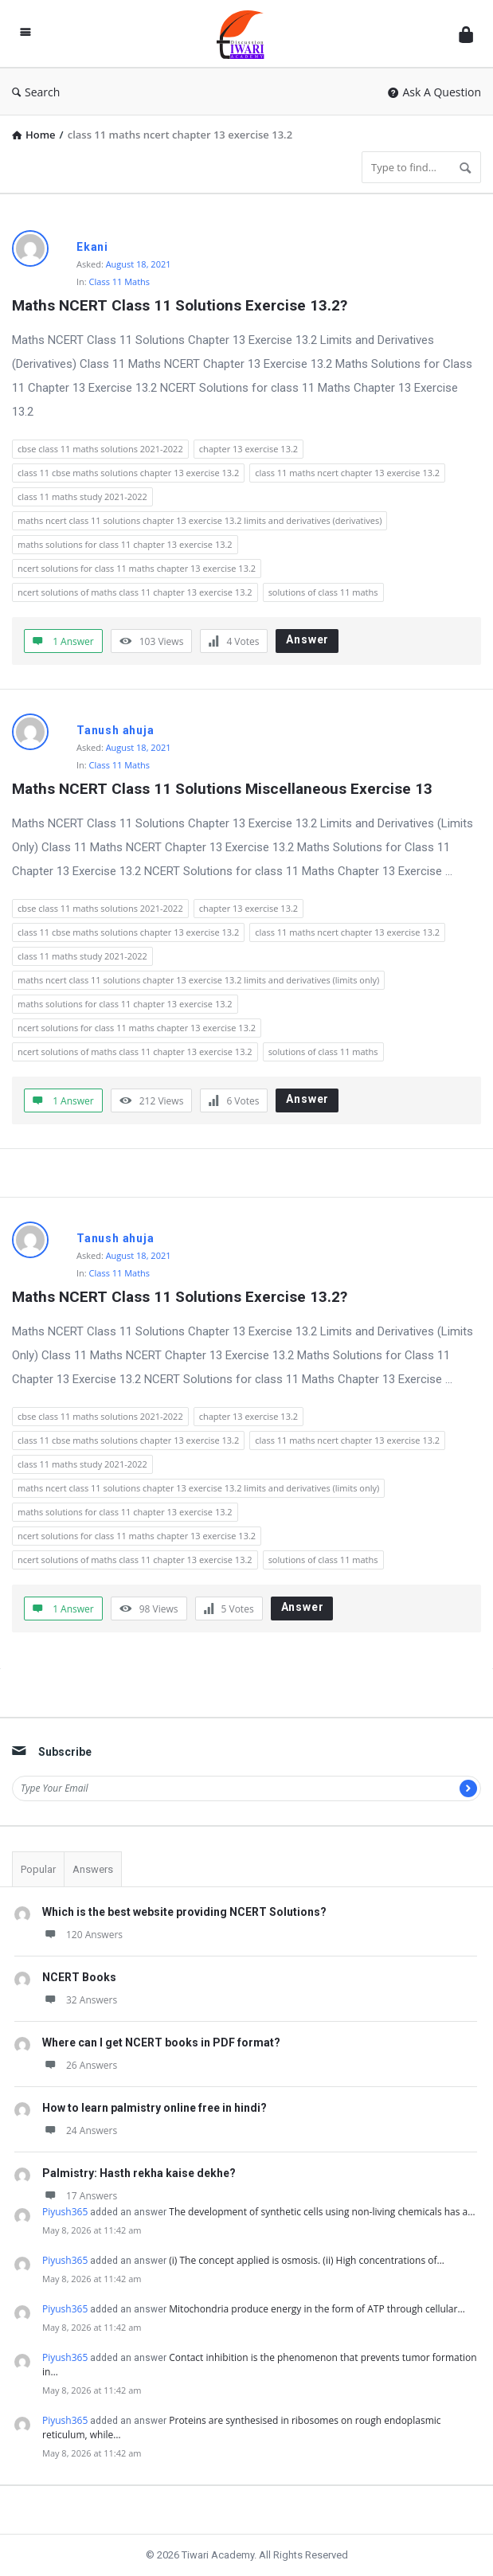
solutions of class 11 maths (323, 592)
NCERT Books (79, 1977)
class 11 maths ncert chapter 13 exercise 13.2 (347, 473)
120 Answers (82, 1934)
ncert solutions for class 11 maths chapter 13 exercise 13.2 (137, 568)
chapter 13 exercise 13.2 (248, 449)
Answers (92, 1869)
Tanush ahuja (115, 730)
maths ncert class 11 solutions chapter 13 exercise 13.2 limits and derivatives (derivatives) (199, 520)
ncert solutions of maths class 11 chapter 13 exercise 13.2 (135, 592)
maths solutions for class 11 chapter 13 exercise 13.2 (125, 544)
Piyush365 (65, 2211)
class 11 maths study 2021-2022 (82, 496)
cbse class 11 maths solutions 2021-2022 (100, 449)
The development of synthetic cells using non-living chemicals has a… (322, 2211)
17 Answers (79, 2196)
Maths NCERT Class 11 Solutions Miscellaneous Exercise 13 (222, 789)
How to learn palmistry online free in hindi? (154, 2107)
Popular (38, 1869)
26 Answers (79, 2065)
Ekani (92, 246)
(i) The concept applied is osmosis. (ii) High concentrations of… (306, 2260)
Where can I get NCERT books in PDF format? (161, 2042)
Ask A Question (434, 92)
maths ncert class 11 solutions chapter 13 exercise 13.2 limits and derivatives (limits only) (198, 980)
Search (36, 92)
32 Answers (79, 2000)
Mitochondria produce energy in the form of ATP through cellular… (316, 2309)
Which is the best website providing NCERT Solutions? (184, 1912)
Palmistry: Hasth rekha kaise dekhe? (139, 2173)
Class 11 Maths (120, 281)
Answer (307, 639)
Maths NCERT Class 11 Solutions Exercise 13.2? (179, 305)
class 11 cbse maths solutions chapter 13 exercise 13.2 (128, 473)
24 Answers (79, 2130)
